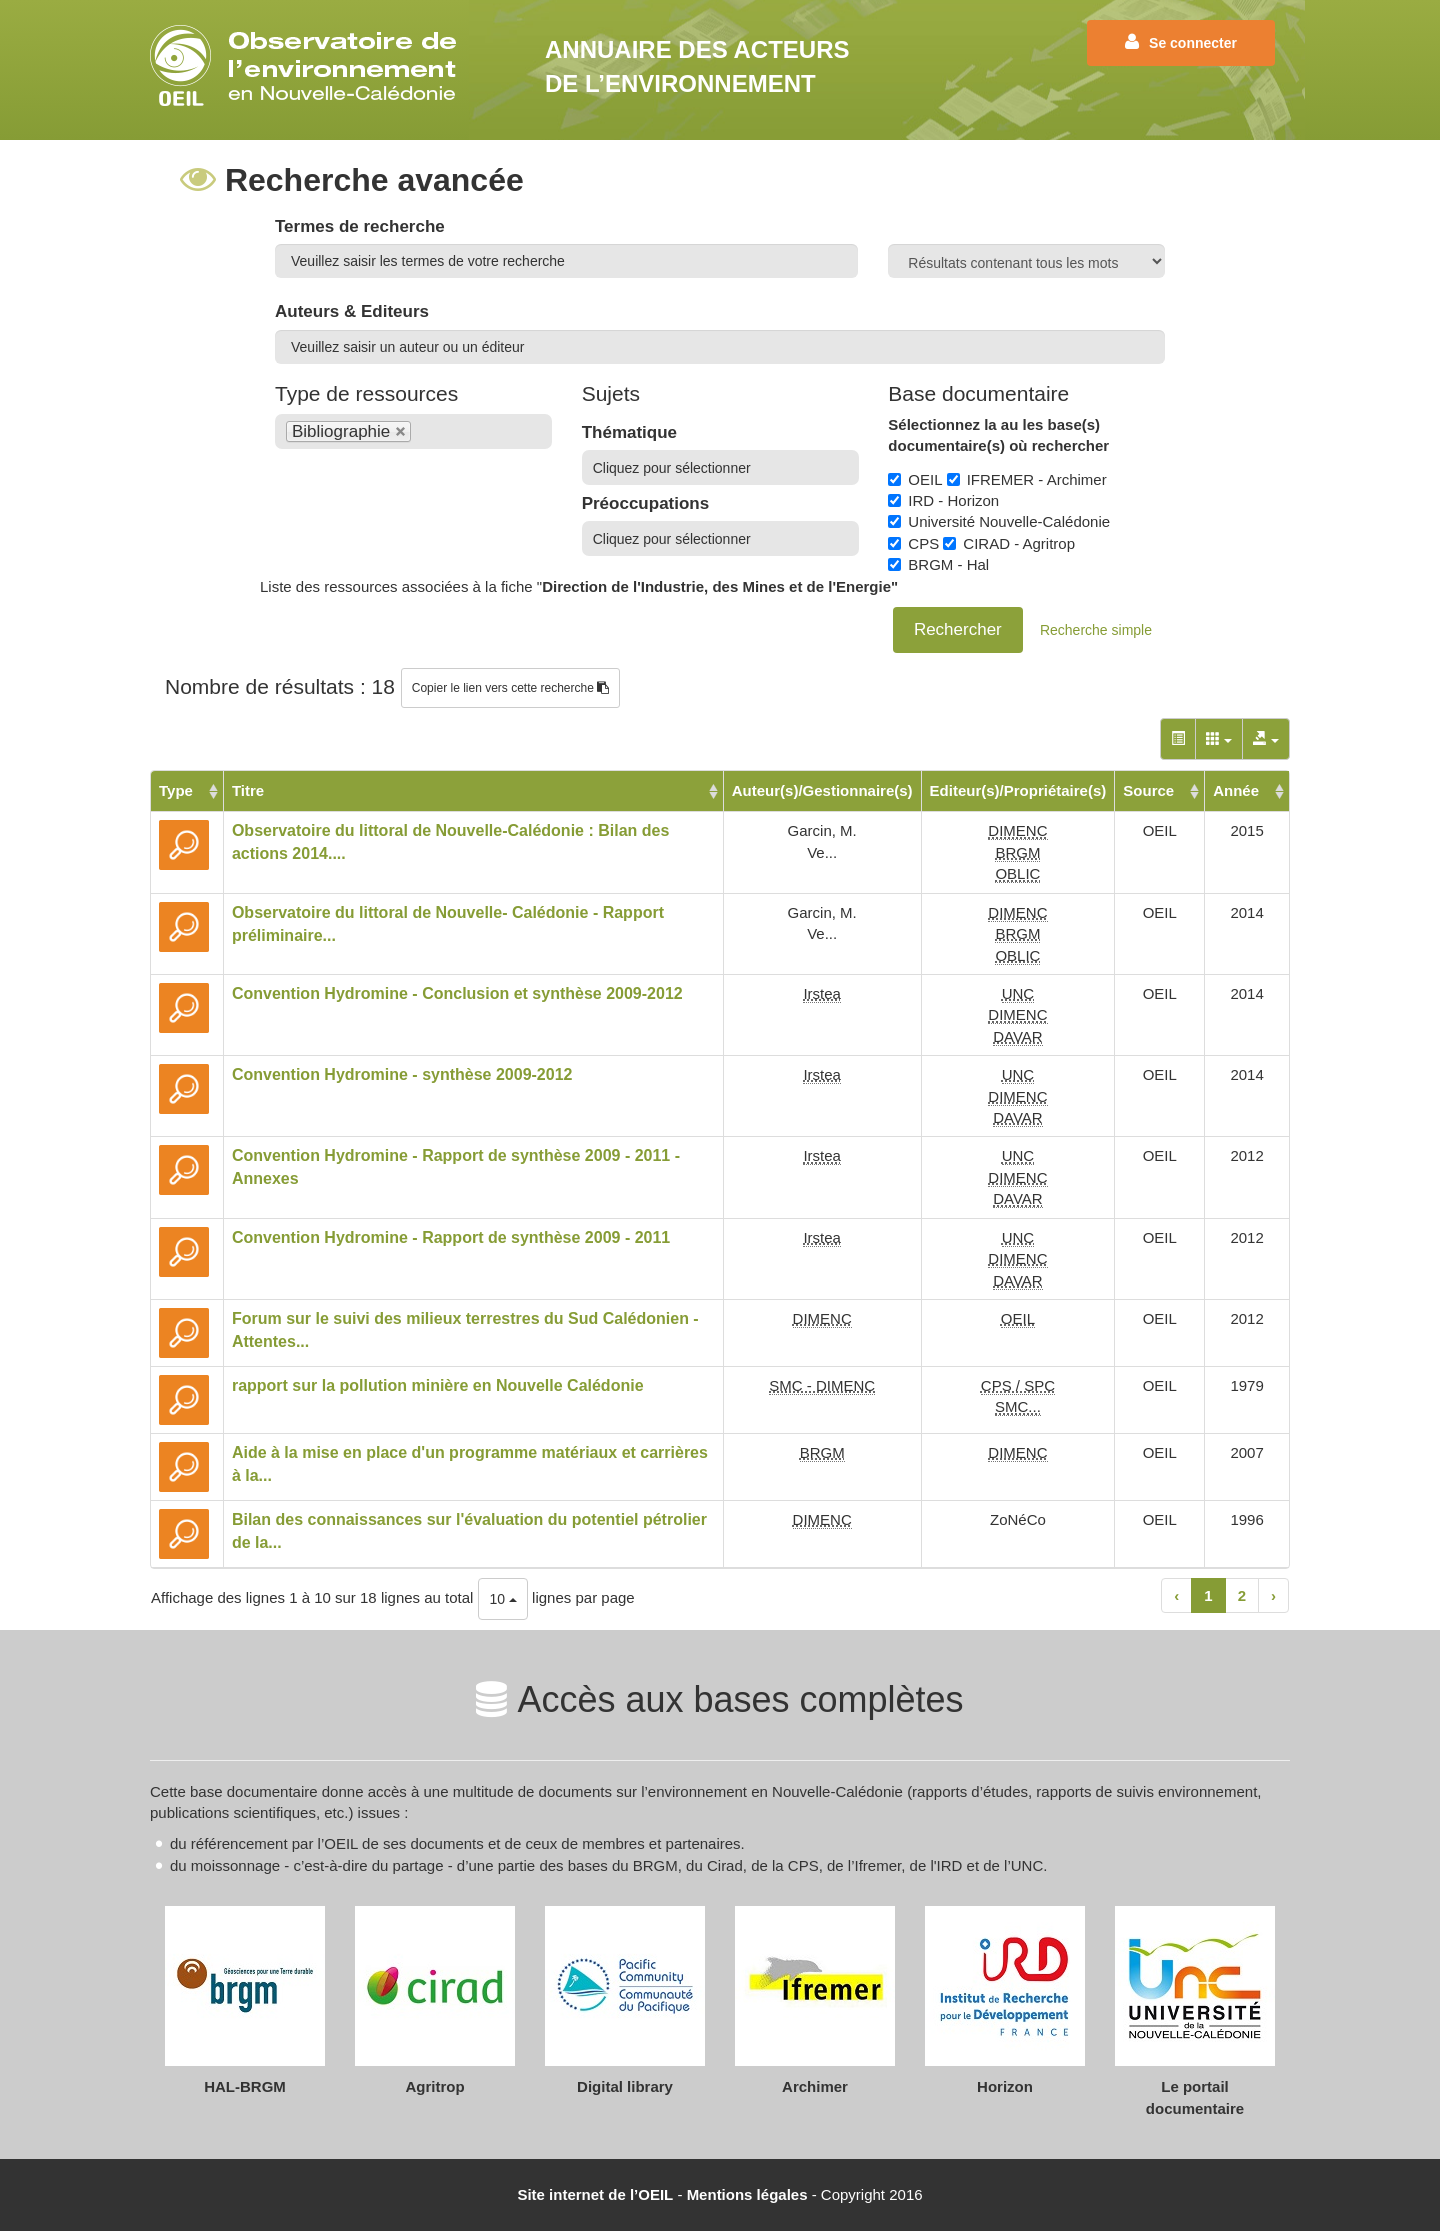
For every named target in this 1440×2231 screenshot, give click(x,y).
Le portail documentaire (1195, 2097)
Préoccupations (646, 503)
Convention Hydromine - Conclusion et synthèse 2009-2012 (457, 993)
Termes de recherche (360, 226)
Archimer (815, 2086)
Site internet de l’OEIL (595, 2194)
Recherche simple (1096, 630)
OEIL (915, 479)
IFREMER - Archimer (1027, 479)
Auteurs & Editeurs (352, 311)
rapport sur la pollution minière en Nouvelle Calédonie (438, 1385)
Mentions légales (747, 2194)
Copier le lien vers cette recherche (510, 688)
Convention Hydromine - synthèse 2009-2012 (402, 1074)
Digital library (625, 2086)
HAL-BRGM (245, 2086)
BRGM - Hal (938, 564)
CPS (913, 543)
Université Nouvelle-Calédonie (999, 521)
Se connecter (1181, 42)
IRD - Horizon (943, 500)
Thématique (629, 432)
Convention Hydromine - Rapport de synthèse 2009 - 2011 (451, 1237)
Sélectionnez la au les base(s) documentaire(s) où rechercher (998, 435)
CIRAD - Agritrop (1009, 543)
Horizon (1005, 2086)
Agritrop (434, 2086)
